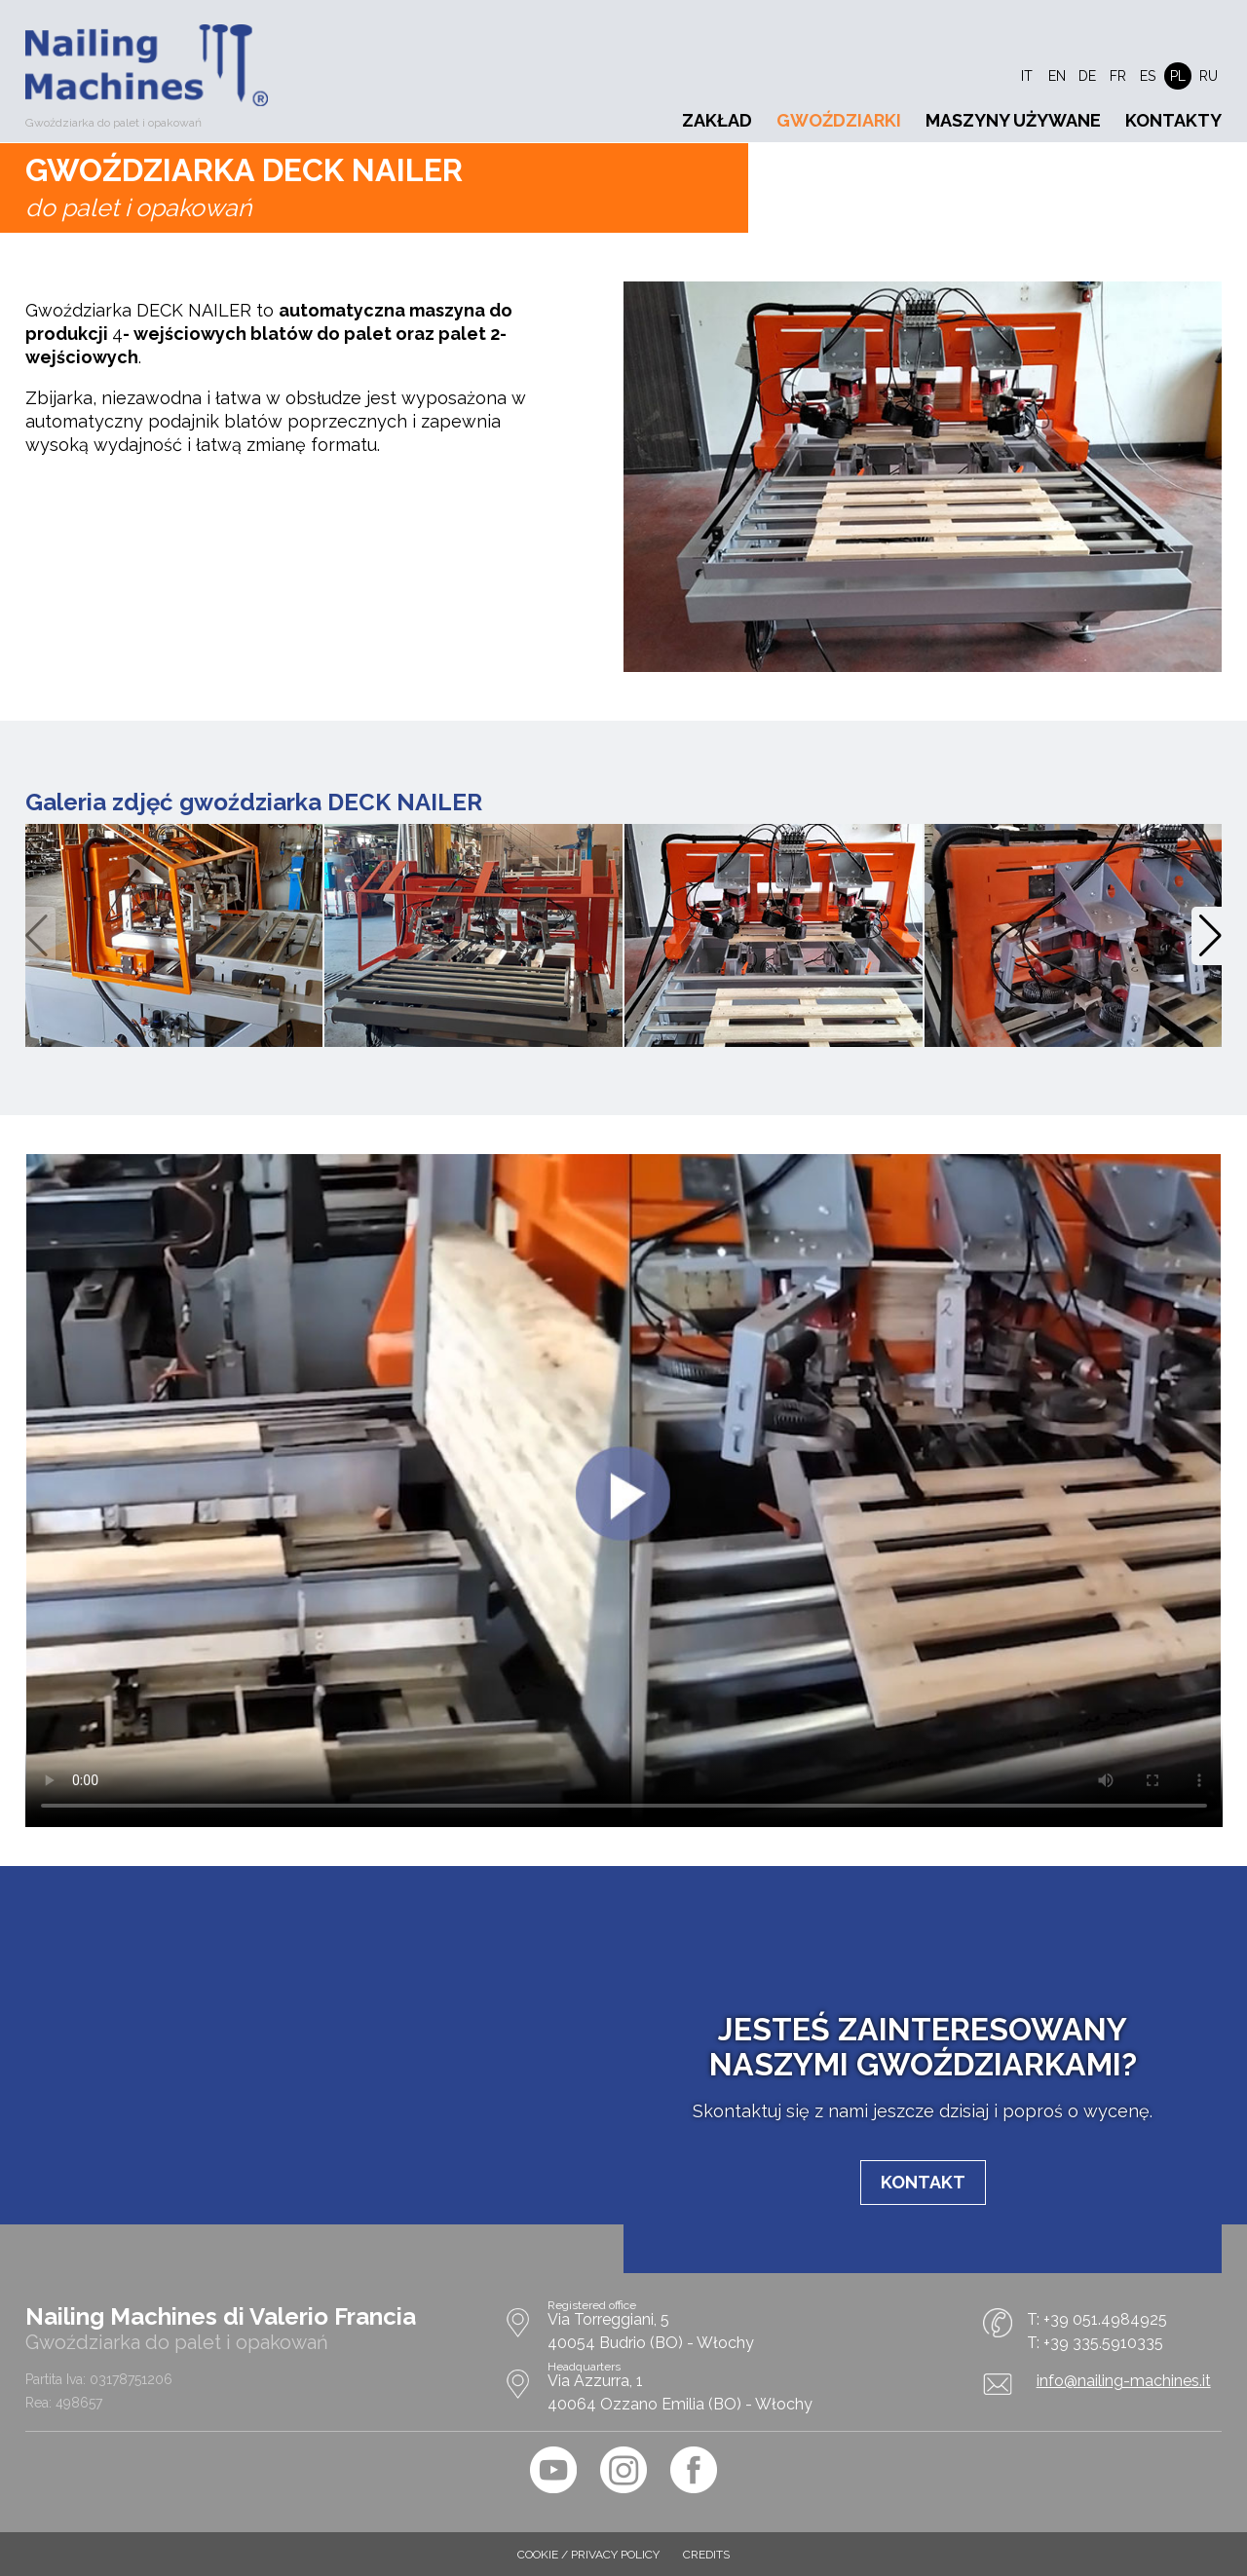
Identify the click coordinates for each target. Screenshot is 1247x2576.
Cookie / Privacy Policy (588, 2554)
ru (1208, 76)
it (1027, 76)
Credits (706, 2554)
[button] (1210, 936)
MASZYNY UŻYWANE (1013, 120)
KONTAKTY (1173, 120)
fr (1118, 76)
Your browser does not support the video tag (624, 1490)
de (1087, 76)
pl (1178, 76)
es (1147, 76)
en (1057, 76)
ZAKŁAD (717, 120)
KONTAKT (923, 2182)
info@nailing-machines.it (1124, 2380)
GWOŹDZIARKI (838, 120)
